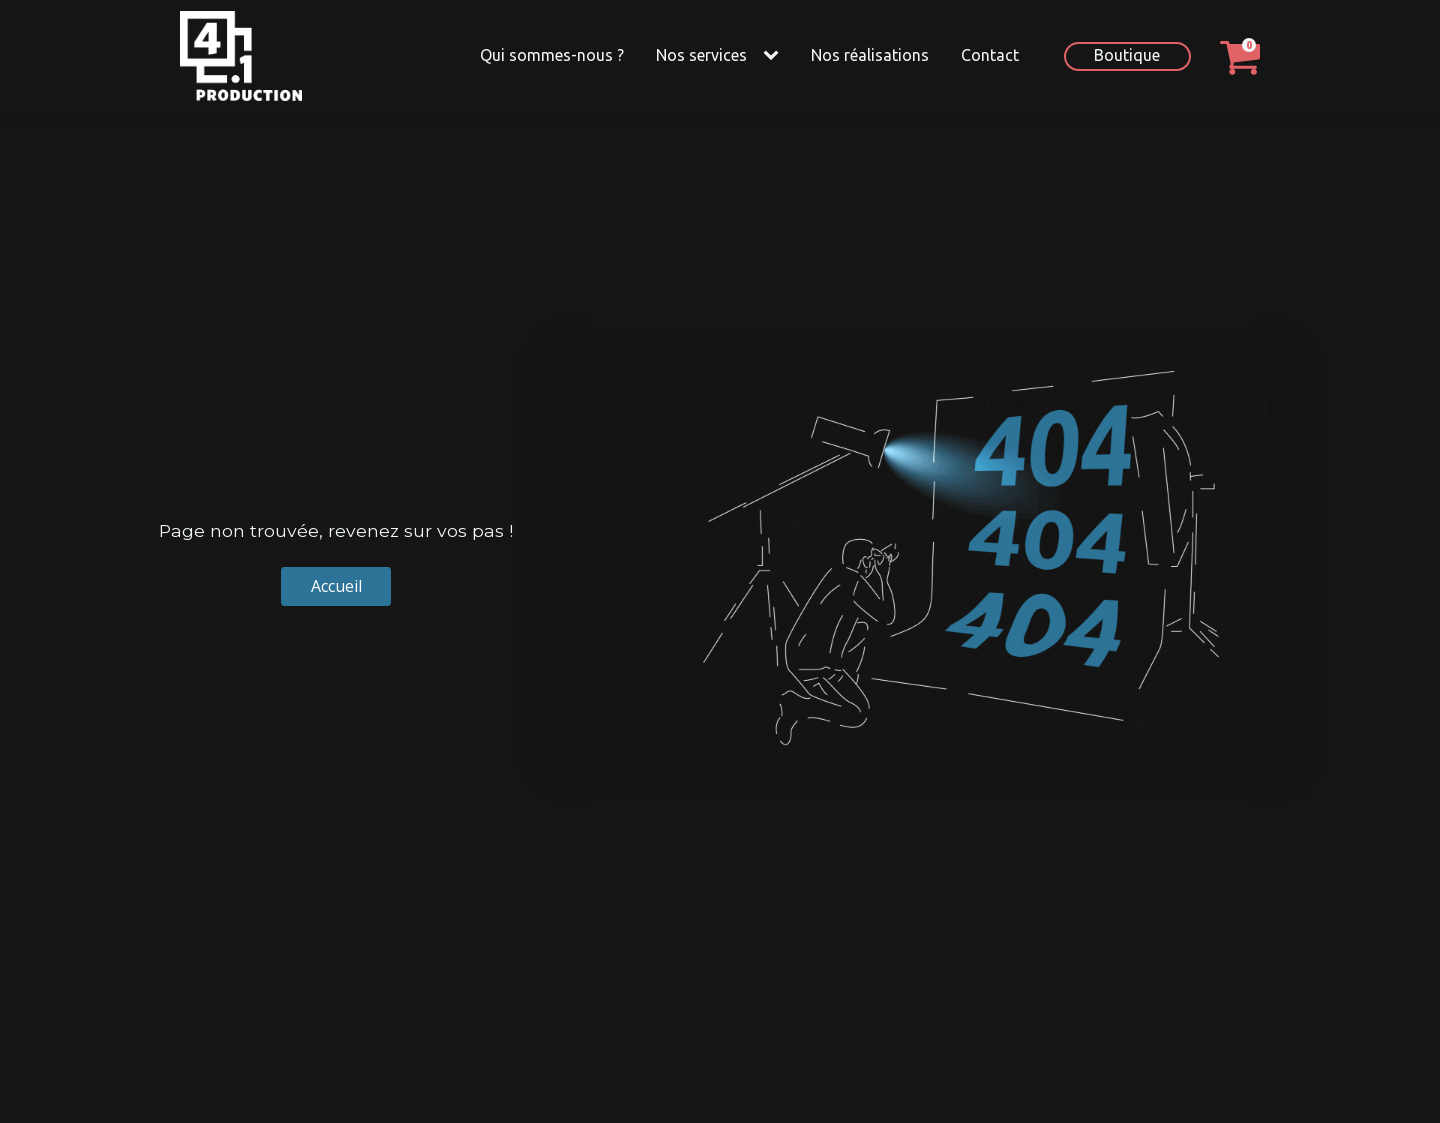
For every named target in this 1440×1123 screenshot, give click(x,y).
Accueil (336, 586)
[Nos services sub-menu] (775, 56)
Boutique (1127, 55)
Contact (990, 55)
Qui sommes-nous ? (552, 55)
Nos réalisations (870, 55)
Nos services (701, 55)
